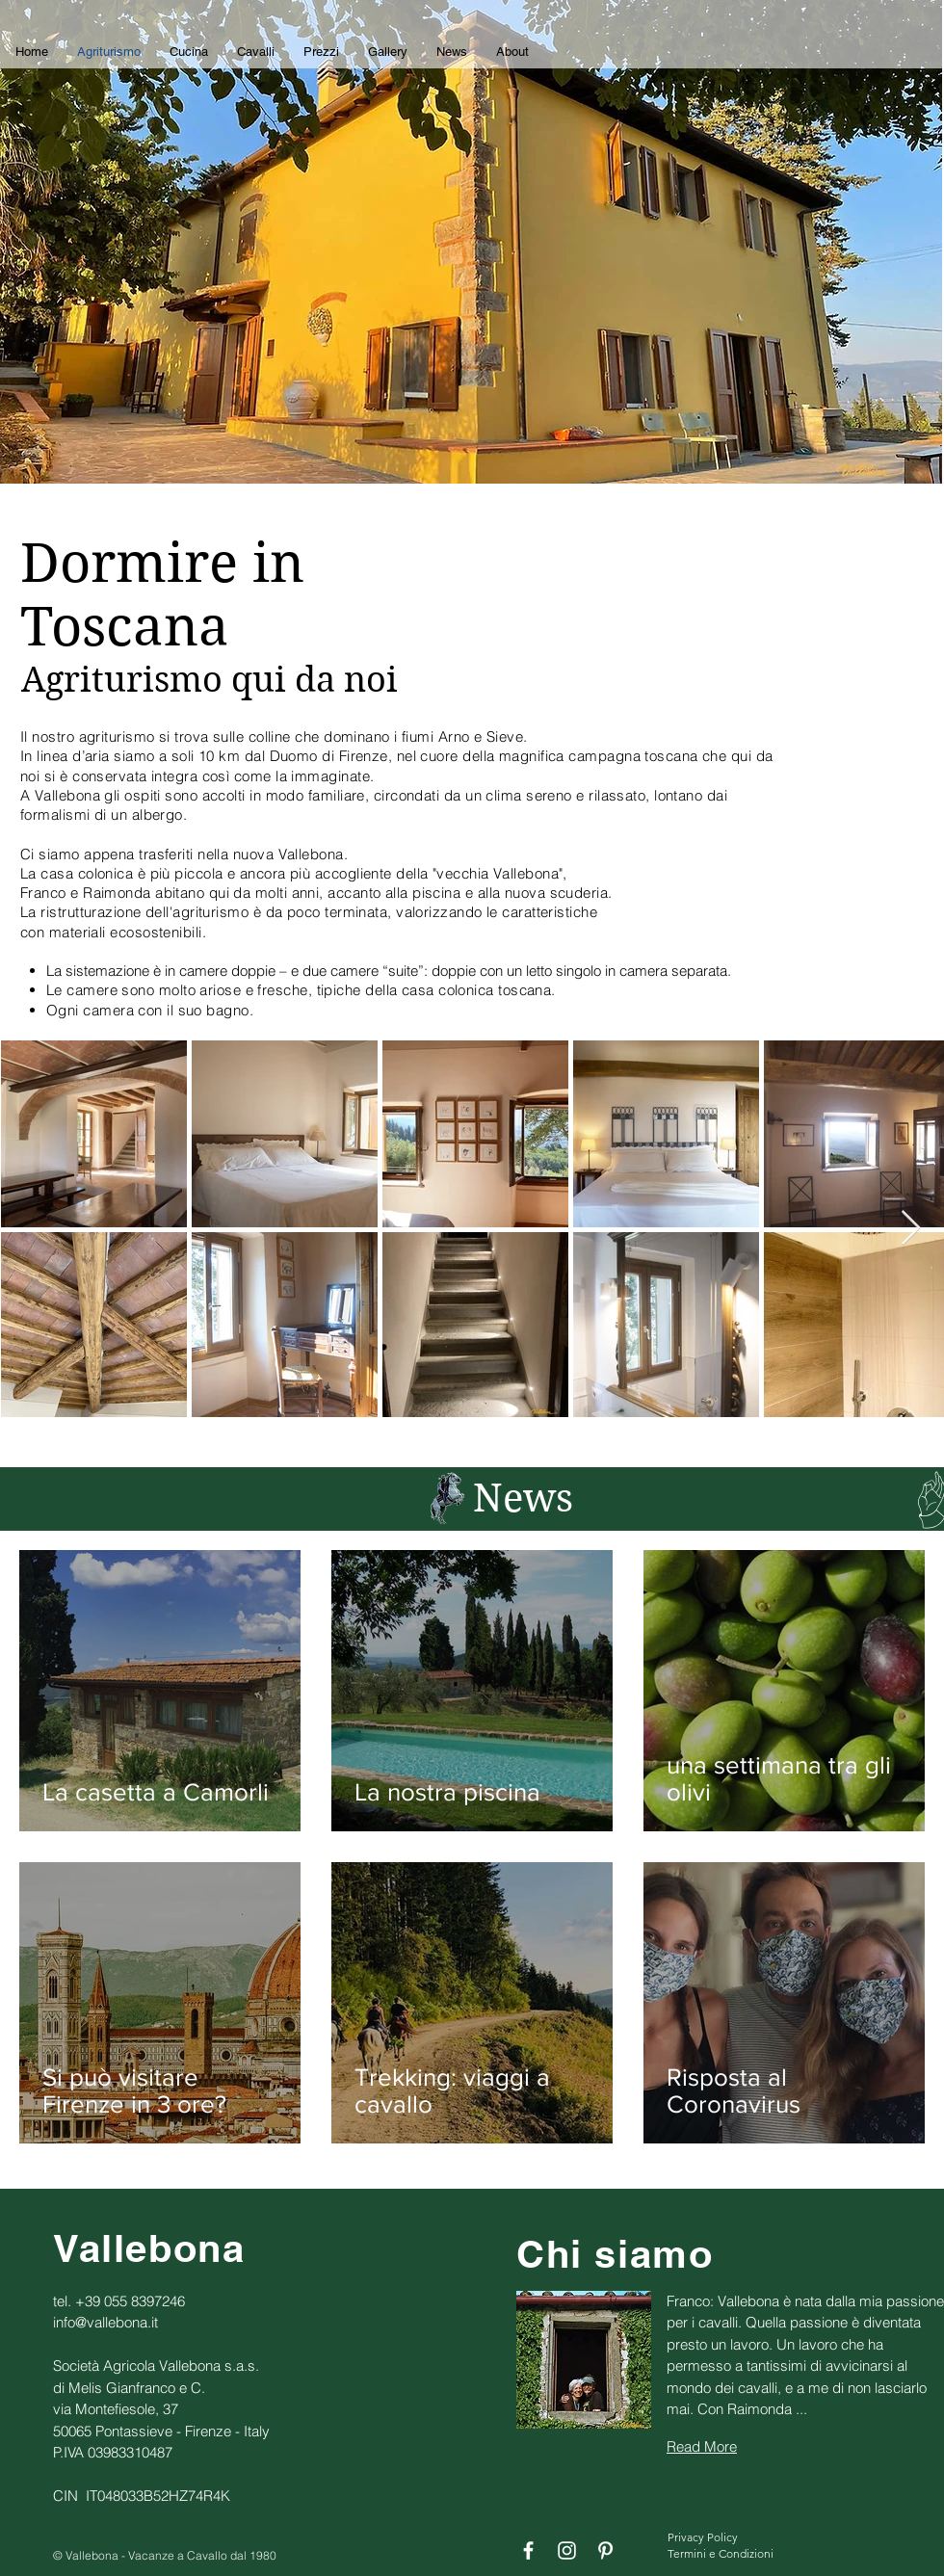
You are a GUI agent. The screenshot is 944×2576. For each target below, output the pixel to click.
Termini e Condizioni (721, 2553)
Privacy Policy (703, 2537)
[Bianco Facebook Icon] (528, 2550)
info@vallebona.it (105, 2322)
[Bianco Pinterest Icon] (605, 2550)
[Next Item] (911, 1229)
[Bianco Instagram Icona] (567, 2550)
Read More (702, 2446)
